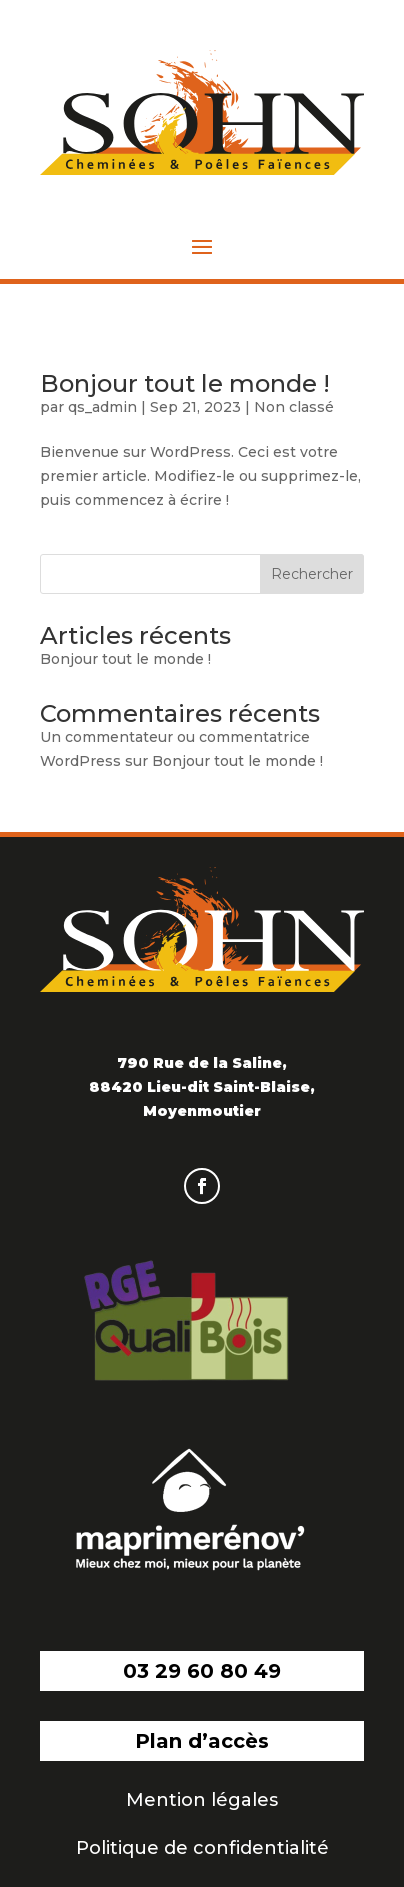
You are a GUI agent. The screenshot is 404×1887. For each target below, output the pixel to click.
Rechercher (312, 574)
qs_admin (102, 407)
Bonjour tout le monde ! (185, 383)
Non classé (294, 407)
